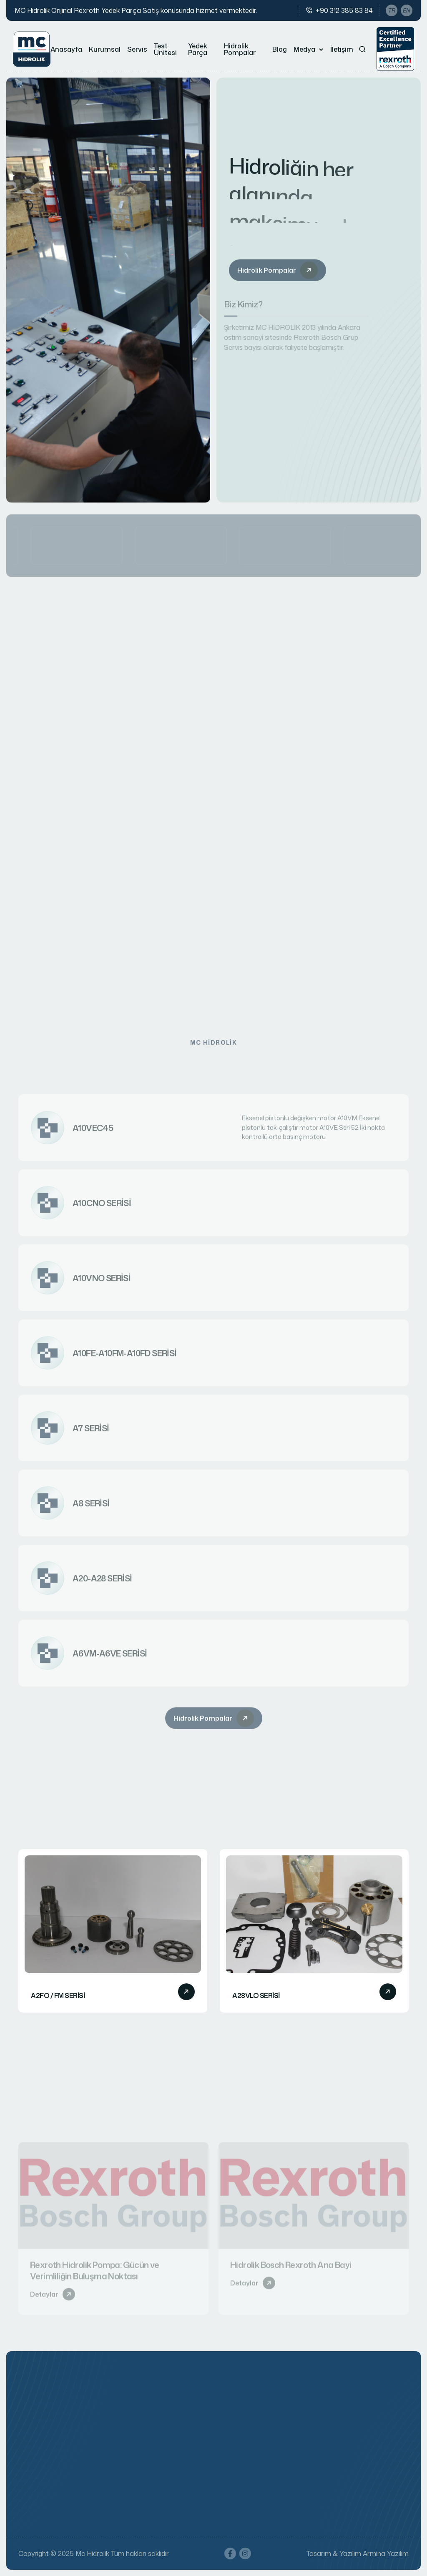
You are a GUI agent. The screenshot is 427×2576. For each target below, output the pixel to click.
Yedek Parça (197, 49)
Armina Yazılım (386, 2553)
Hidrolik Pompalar (240, 49)
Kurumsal (105, 49)
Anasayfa (66, 49)
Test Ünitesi (165, 49)
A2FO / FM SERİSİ (58, 1995)
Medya (304, 49)
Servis (137, 49)
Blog (279, 49)
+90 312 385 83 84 (344, 10)
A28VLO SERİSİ (256, 1995)
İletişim (341, 49)
